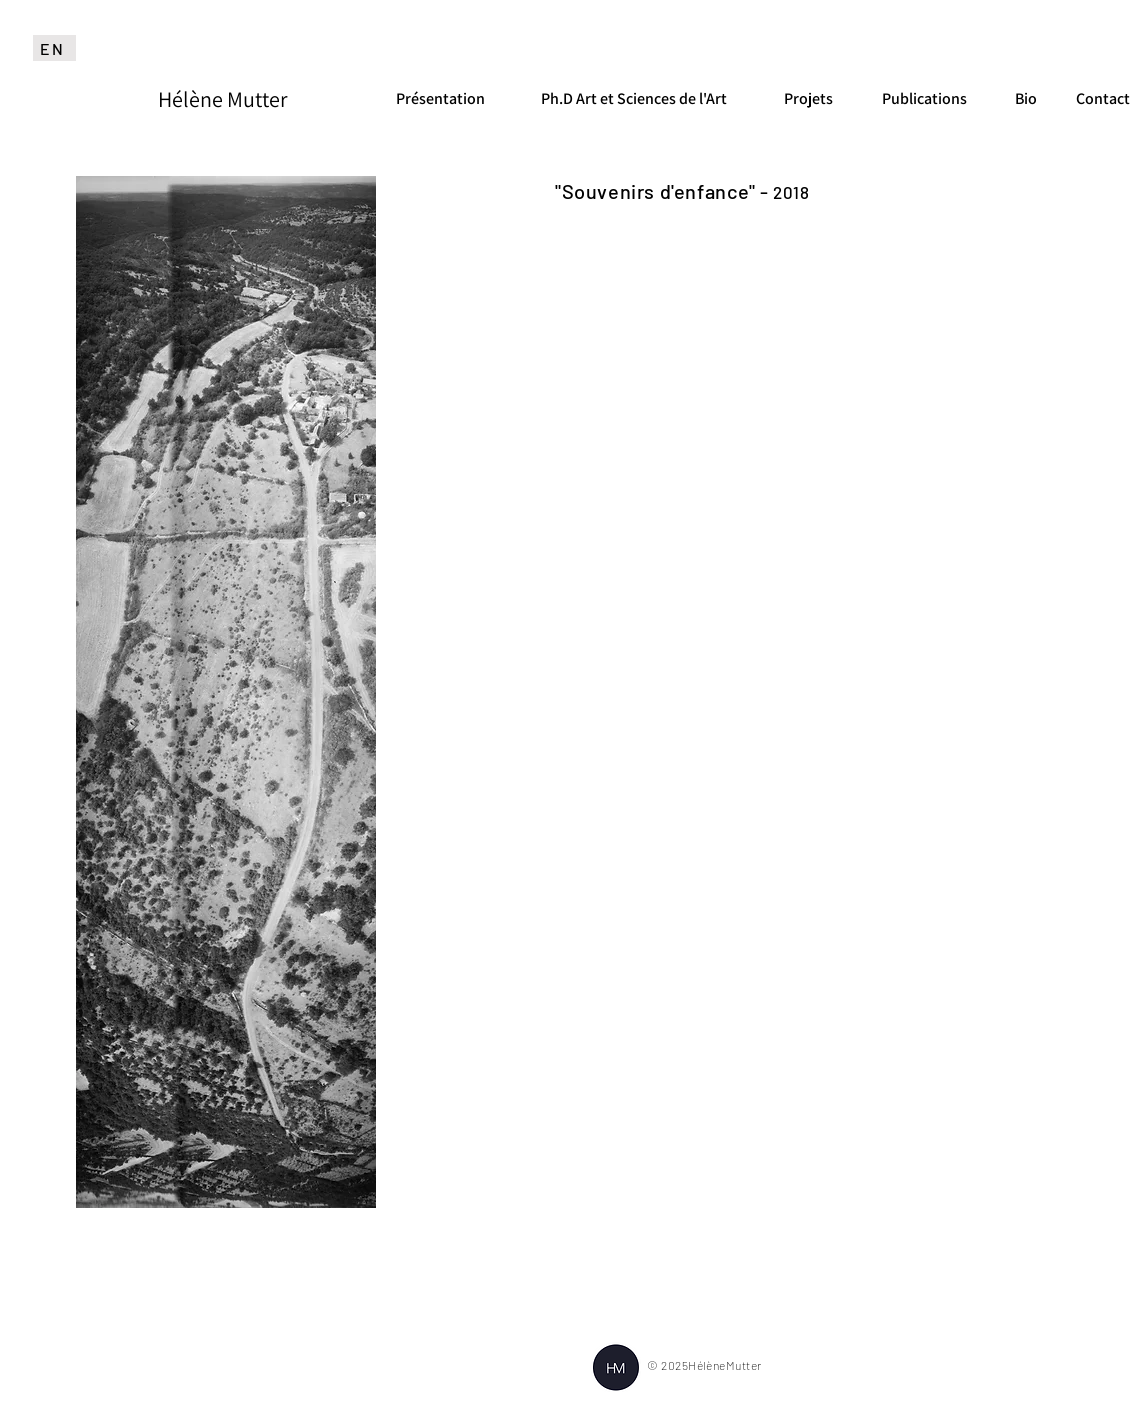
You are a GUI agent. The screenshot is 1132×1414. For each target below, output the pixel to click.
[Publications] (926, 99)
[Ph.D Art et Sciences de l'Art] (635, 99)
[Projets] (808, 99)
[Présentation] (440, 99)
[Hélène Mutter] (222, 99)
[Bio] (1025, 99)
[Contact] (1102, 99)
